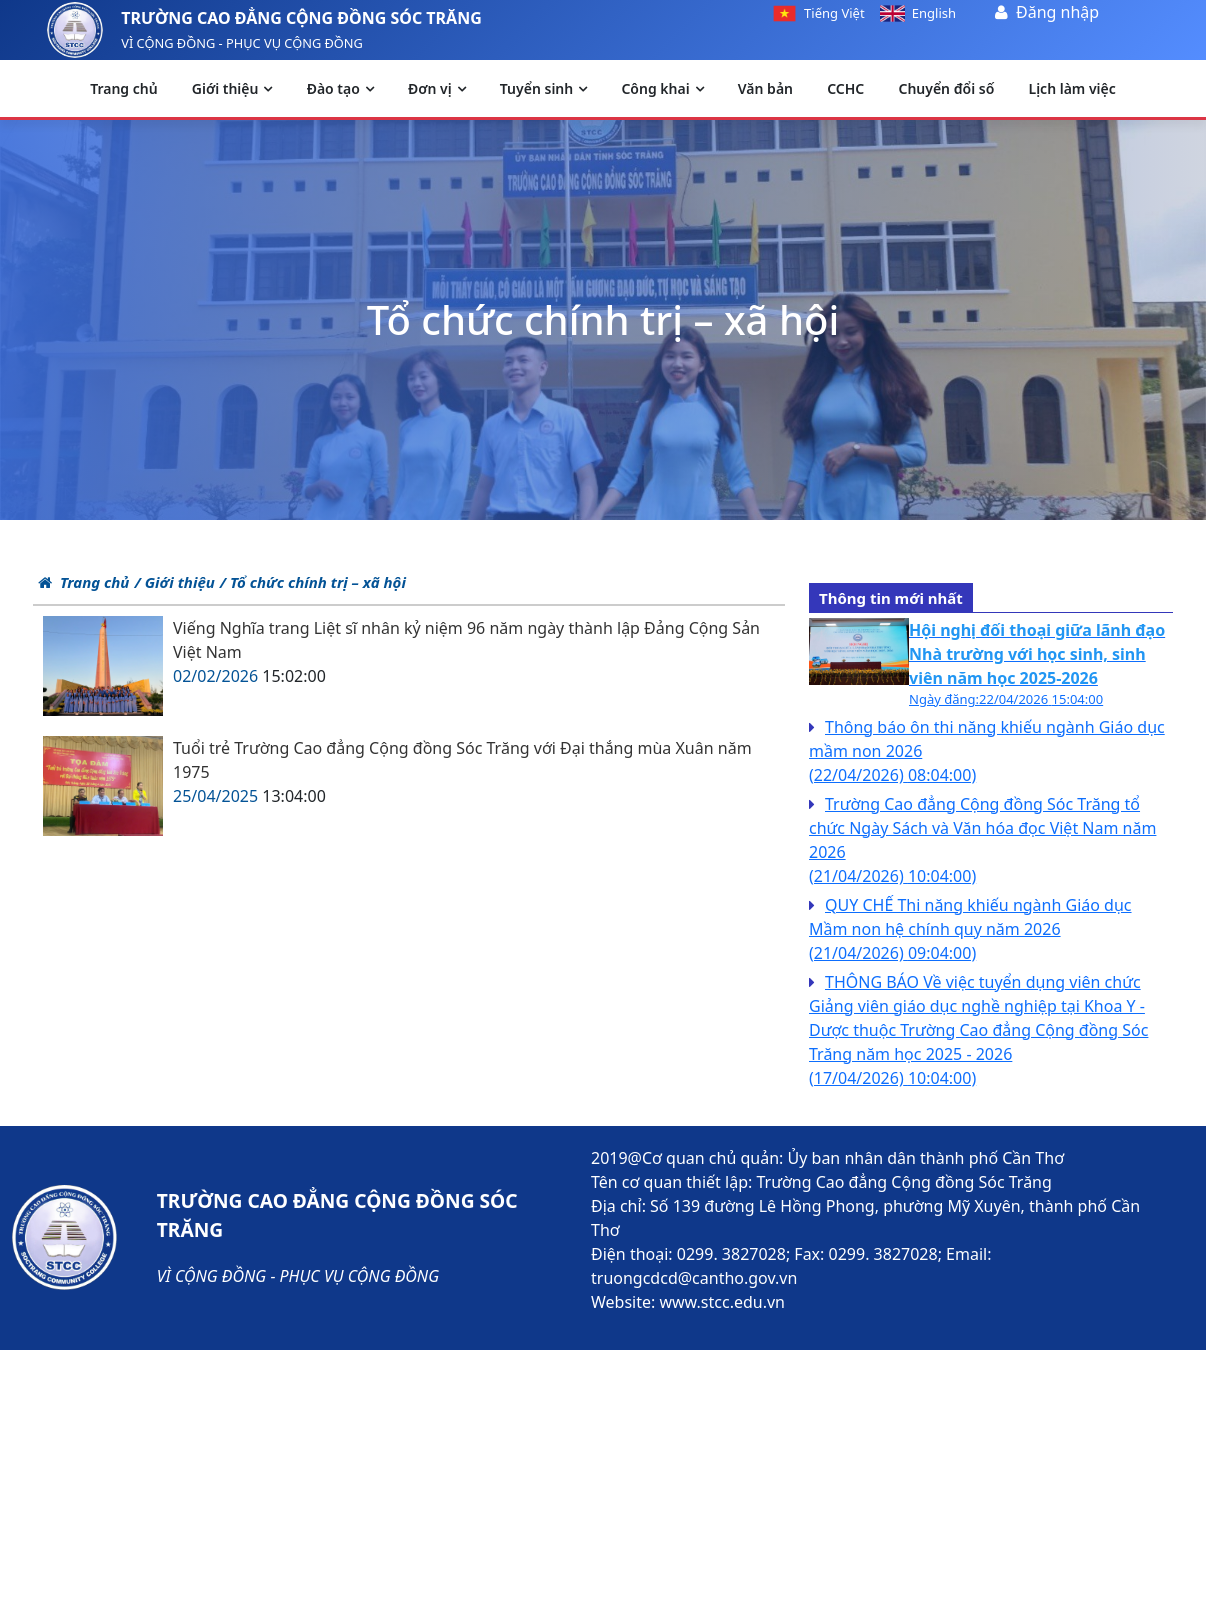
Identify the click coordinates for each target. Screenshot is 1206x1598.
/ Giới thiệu (174, 582)
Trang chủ (83, 582)
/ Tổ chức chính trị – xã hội (313, 582)
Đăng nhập (1057, 12)
